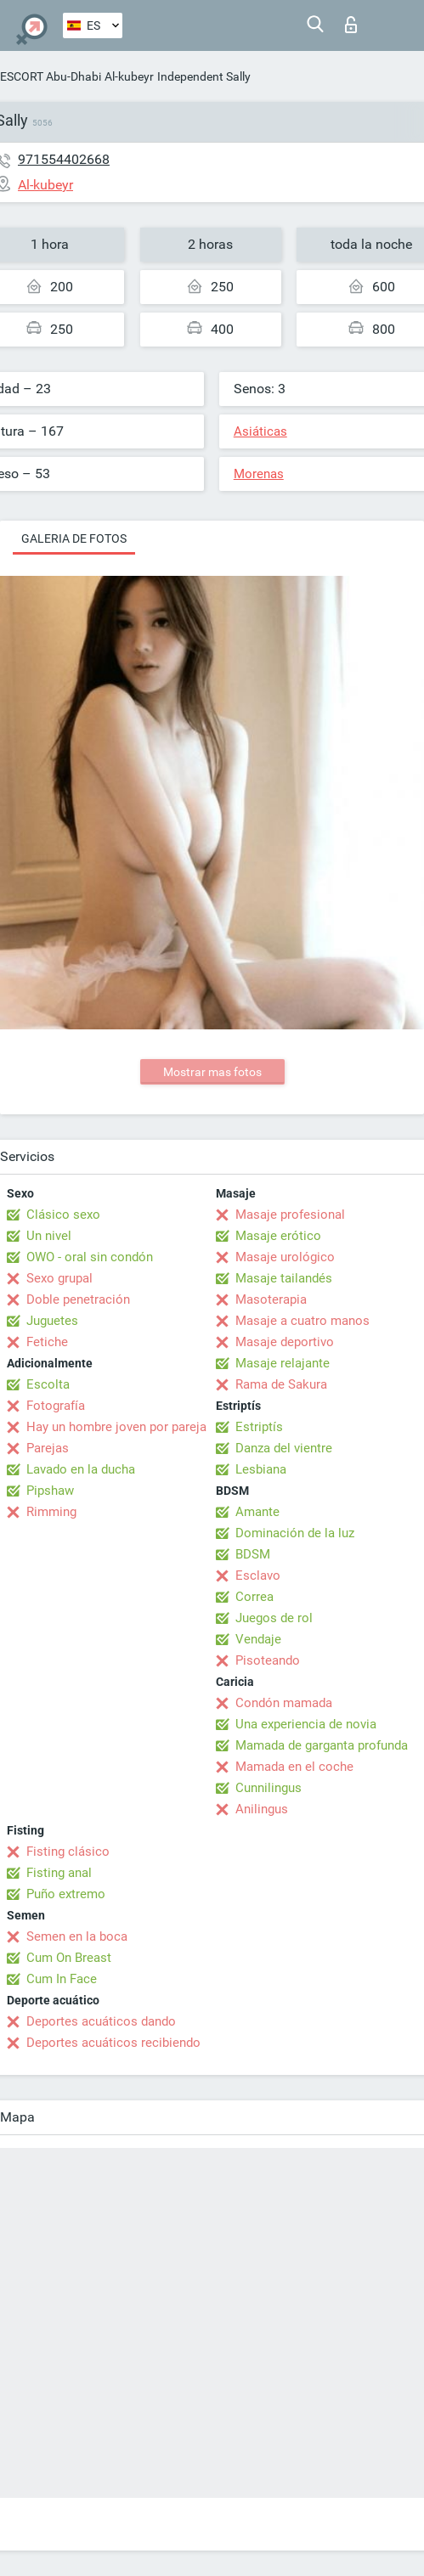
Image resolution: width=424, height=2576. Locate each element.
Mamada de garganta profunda (321, 1745)
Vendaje (258, 1639)
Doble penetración (78, 1299)
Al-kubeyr (129, 76)
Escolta (48, 1384)
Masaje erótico (278, 1235)
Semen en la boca (76, 1936)
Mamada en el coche (294, 1766)
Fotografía (55, 1405)
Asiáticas (260, 431)
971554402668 (64, 159)
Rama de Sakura (281, 1384)
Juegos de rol (274, 1618)
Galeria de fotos (74, 538)
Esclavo (257, 1575)
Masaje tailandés (283, 1278)
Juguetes (52, 1320)
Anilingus (261, 1809)
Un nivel (48, 1235)
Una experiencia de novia (305, 1724)
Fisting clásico (68, 1851)
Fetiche (47, 1342)
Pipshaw (50, 1490)
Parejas (47, 1448)
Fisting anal (59, 1872)
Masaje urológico (285, 1257)
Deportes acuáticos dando (101, 2021)
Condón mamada (283, 1703)
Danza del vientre (283, 1448)
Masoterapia (271, 1299)
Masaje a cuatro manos (302, 1320)
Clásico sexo (63, 1214)
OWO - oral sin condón (89, 1257)
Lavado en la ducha (80, 1469)
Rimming (51, 1511)
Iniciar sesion (351, 24)
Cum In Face (61, 1979)
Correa (254, 1596)
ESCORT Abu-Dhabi (50, 76)
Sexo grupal (59, 1278)
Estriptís (259, 1427)
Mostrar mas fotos (212, 1072)
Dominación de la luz (294, 1533)
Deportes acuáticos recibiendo (113, 2042)
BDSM (252, 1554)
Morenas (259, 474)
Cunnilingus (268, 1787)
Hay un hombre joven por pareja (116, 1427)
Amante (257, 1511)
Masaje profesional (290, 1214)
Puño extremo (65, 1894)
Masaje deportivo (284, 1342)
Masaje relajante (282, 1363)
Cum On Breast (68, 1957)
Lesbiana (260, 1469)
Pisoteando (267, 1660)
